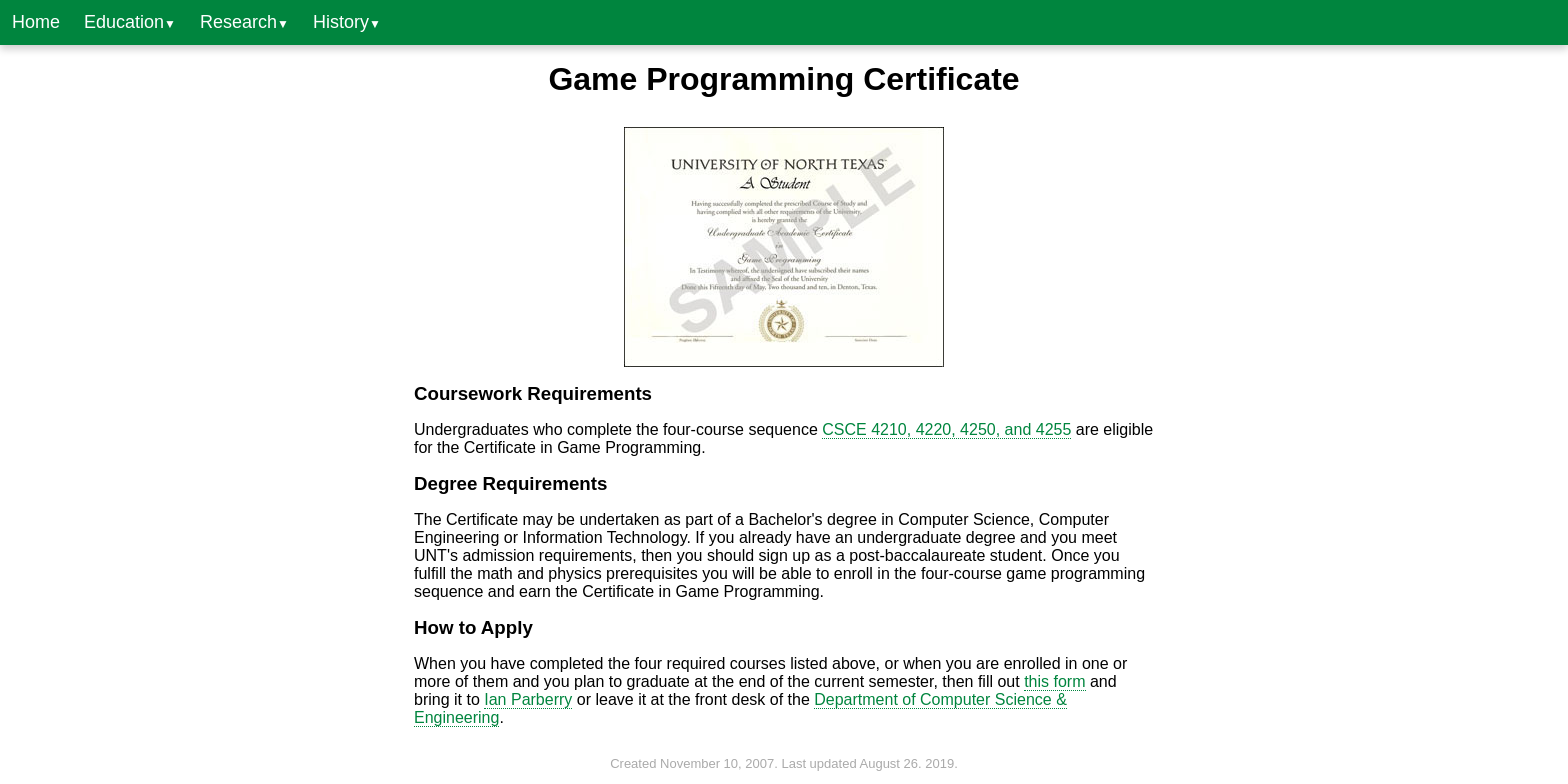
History (347, 22)
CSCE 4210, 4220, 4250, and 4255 (946, 429)
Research (244, 22)
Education (130, 22)
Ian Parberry (528, 699)
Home (36, 22)
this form (1054, 681)
